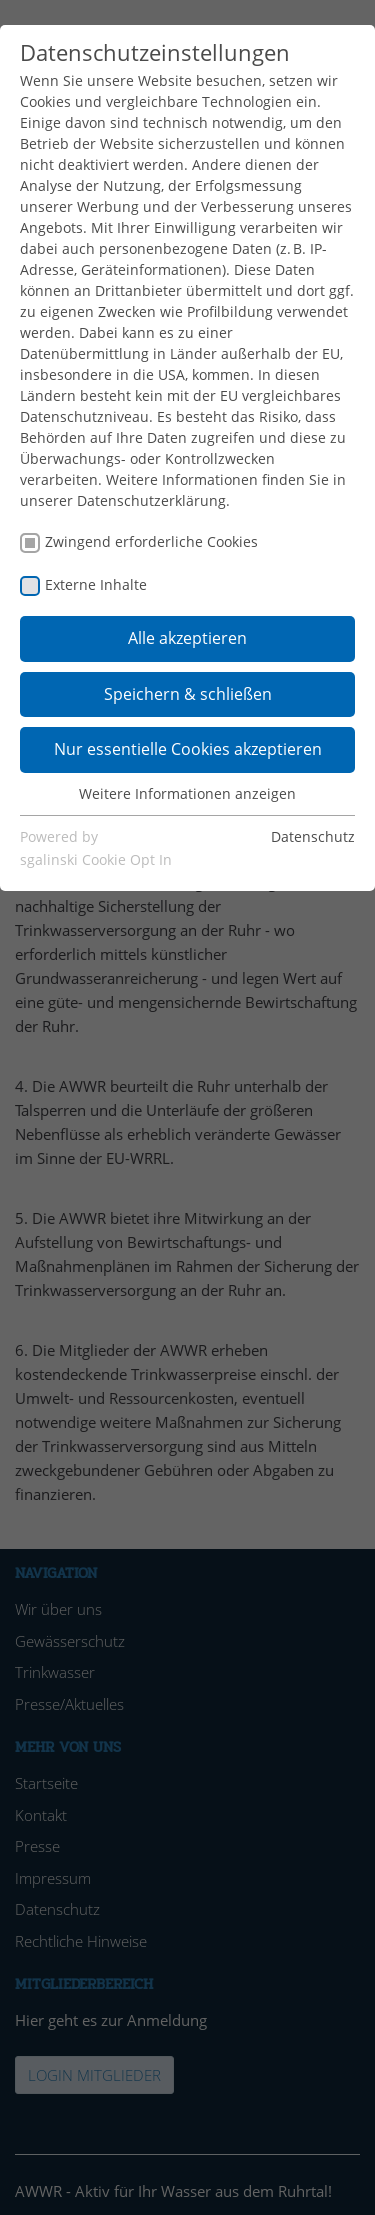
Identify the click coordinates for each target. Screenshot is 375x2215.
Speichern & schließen (188, 694)
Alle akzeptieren (187, 638)
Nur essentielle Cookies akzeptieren (188, 749)
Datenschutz (313, 836)
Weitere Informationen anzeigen (187, 793)
